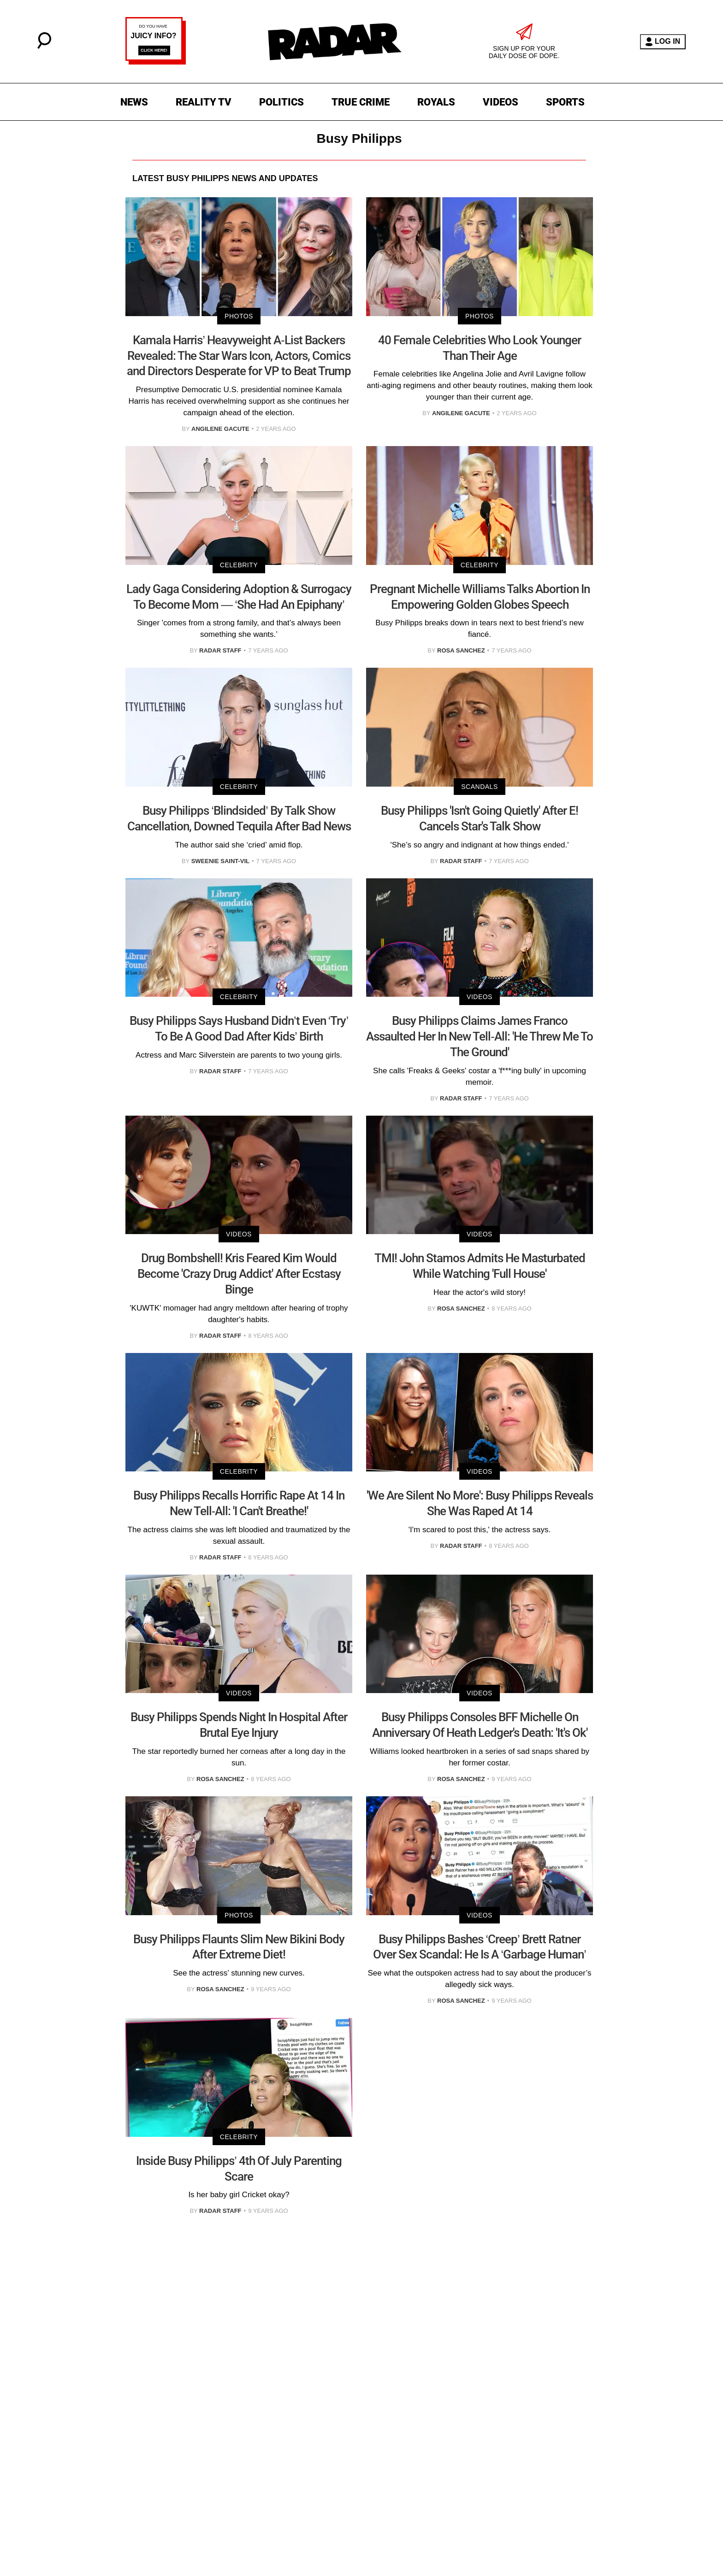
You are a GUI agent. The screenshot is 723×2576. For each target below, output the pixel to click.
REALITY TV (203, 102)
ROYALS (436, 102)
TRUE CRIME (361, 102)
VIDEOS (500, 102)
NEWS (134, 102)
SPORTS (565, 102)
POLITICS (281, 102)
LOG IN (663, 41)
